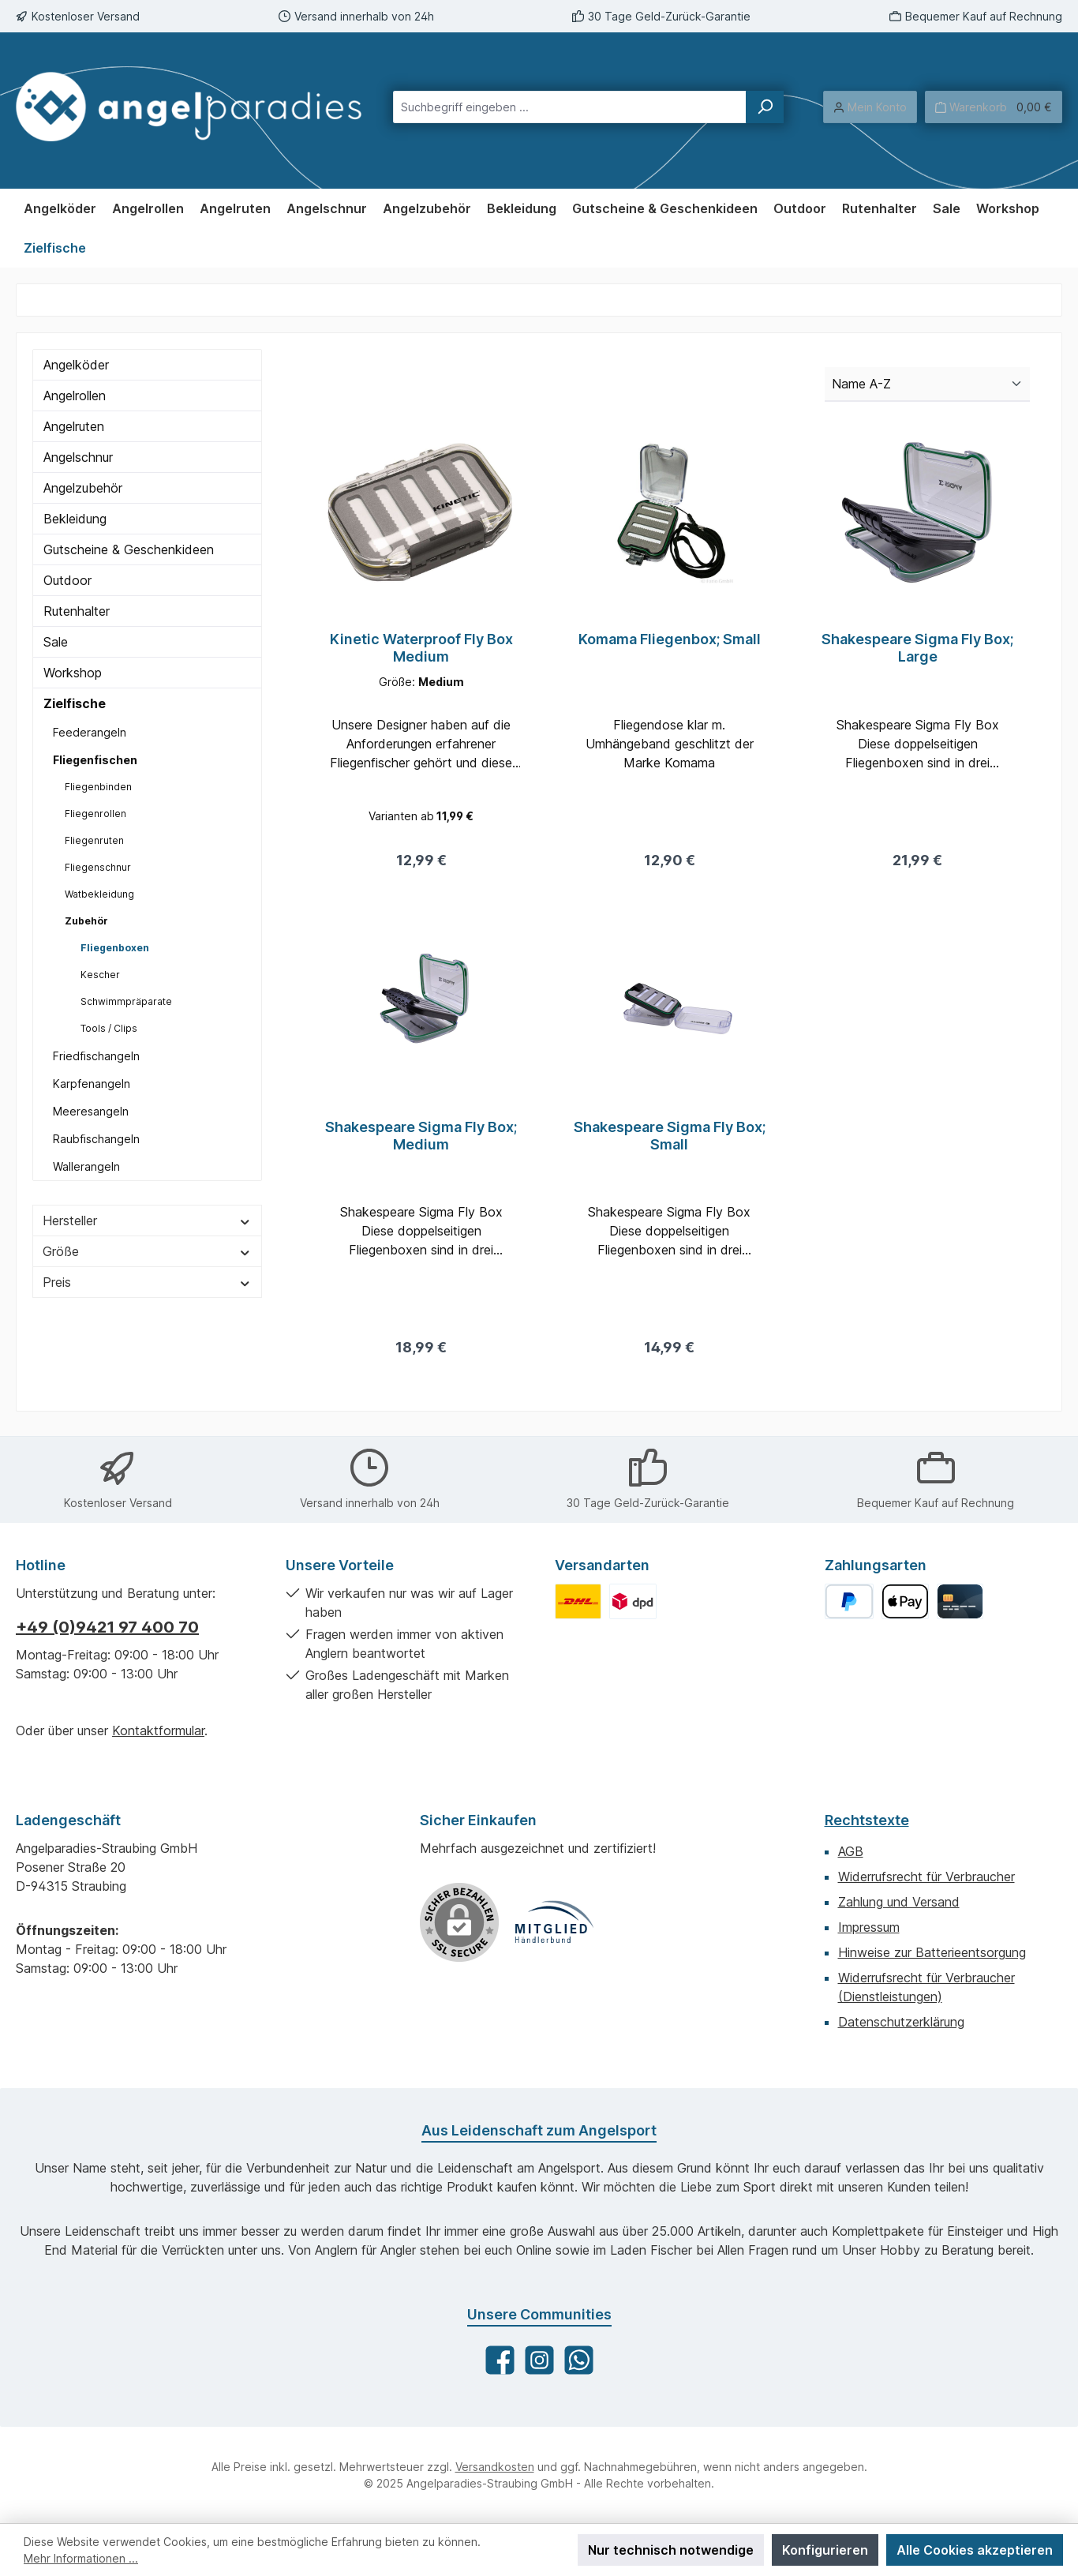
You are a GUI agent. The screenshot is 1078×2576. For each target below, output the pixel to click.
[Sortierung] (927, 384)
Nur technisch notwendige (671, 2550)
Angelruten (73, 426)
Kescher (100, 975)
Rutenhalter (76, 611)
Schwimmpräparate (126, 1001)
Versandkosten (494, 2466)
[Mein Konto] (870, 107)
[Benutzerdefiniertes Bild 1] (578, 1601)
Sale (55, 642)
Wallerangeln (86, 1166)
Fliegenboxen (114, 948)
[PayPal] (849, 1601)
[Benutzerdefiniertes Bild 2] (632, 1601)
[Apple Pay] (904, 1601)
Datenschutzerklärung (901, 2022)
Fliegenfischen (95, 760)
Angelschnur (78, 457)
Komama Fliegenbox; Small (669, 639)
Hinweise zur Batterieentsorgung (932, 1952)
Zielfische (74, 703)
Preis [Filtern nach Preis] (147, 1282)
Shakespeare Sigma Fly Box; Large (917, 648)
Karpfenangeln (91, 1083)
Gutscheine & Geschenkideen (128, 549)
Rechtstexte (867, 1820)
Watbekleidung (99, 894)
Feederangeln (89, 732)
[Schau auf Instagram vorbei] (539, 2360)
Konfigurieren (825, 2550)
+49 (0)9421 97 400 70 (107, 1627)
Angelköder (76, 365)
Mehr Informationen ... (81, 2558)
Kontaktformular (158, 1730)
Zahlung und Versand (899, 1902)
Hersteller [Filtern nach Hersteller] (147, 1220)
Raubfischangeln (96, 1139)
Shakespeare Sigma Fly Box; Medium (421, 1140)
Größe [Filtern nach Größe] (147, 1251)
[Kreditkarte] (960, 1601)
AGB (850, 1851)
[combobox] (570, 107)
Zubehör (86, 921)
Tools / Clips (108, 1028)
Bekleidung (75, 519)
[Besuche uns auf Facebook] (500, 2360)
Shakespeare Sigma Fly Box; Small (669, 1140)
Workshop (72, 673)
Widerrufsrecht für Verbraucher (926, 1876)
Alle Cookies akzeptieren (974, 2550)
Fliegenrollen (95, 813)
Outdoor (67, 580)
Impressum (869, 1927)
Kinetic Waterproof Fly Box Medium (421, 648)
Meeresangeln (91, 1111)
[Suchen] (765, 107)
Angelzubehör (82, 488)
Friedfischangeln (96, 1056)
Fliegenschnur (98, 867)
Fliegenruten (94, 840)
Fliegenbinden (98, 787)
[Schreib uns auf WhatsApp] (579, 2360)
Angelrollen (74, 395)
